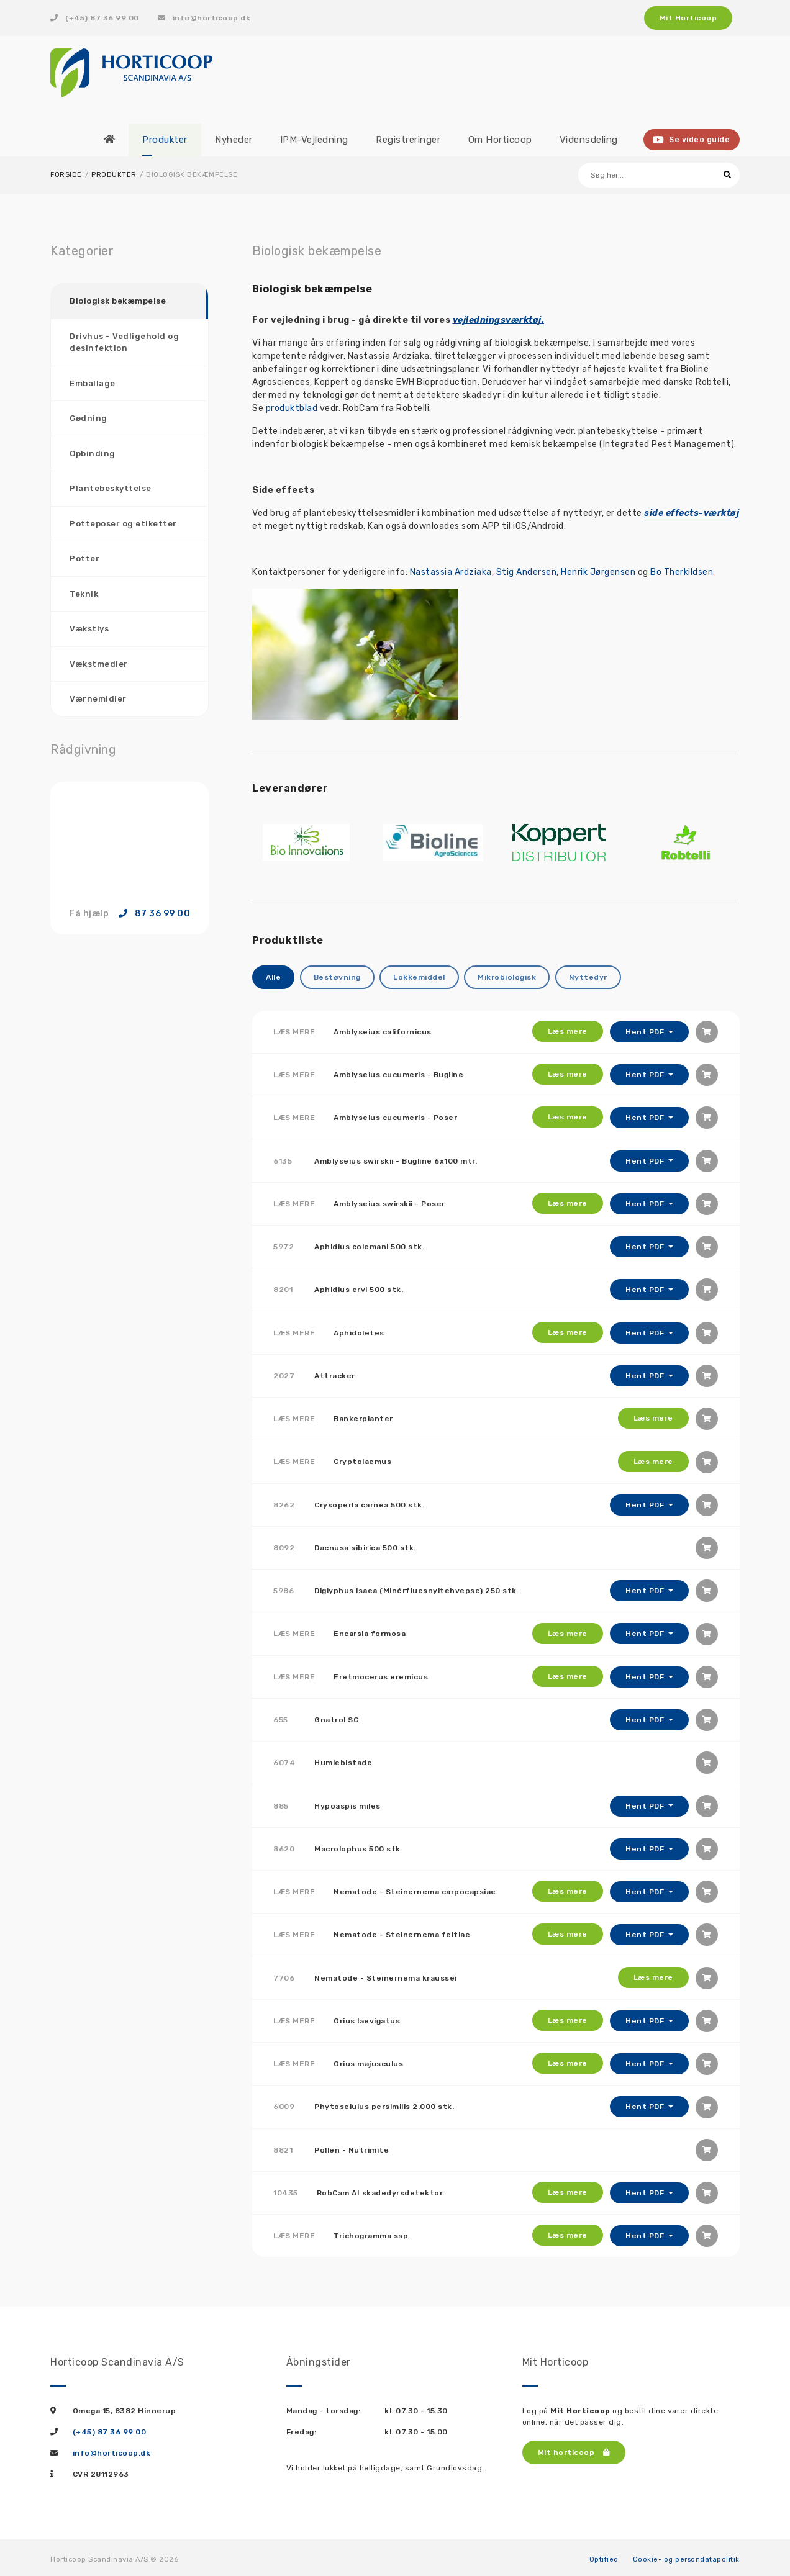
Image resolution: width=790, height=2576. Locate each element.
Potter (84, 558)
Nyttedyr (588, 976)
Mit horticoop (574, 2447)
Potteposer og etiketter (123, 523)
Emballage (93, 382)
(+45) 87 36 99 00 (94, 18)
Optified (604, 2555)
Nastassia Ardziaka (451, 572)
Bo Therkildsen (681, 572)
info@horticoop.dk (204, 18)
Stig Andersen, (527, 572)
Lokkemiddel (419, 976)
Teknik (84, 593)
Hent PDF (645, 1031)
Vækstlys (89, 628)
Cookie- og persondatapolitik (686, 2555)
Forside (66, 175)
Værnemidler (98, 698)
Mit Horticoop (688, 18)
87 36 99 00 (155, 913)
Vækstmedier (99, 663)
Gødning (88, 418)
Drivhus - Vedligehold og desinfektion (124, 342)
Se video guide (692, 140)
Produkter (114, 175)
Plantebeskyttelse (111, 488)
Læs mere (567, 1030)
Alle (273, 976)
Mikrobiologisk (507, 976)
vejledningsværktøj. (499, 320)
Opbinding (93, 453)
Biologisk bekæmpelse (118, 300)
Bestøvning (337, 976)
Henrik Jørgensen (598, 572)
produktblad (292, 408)
